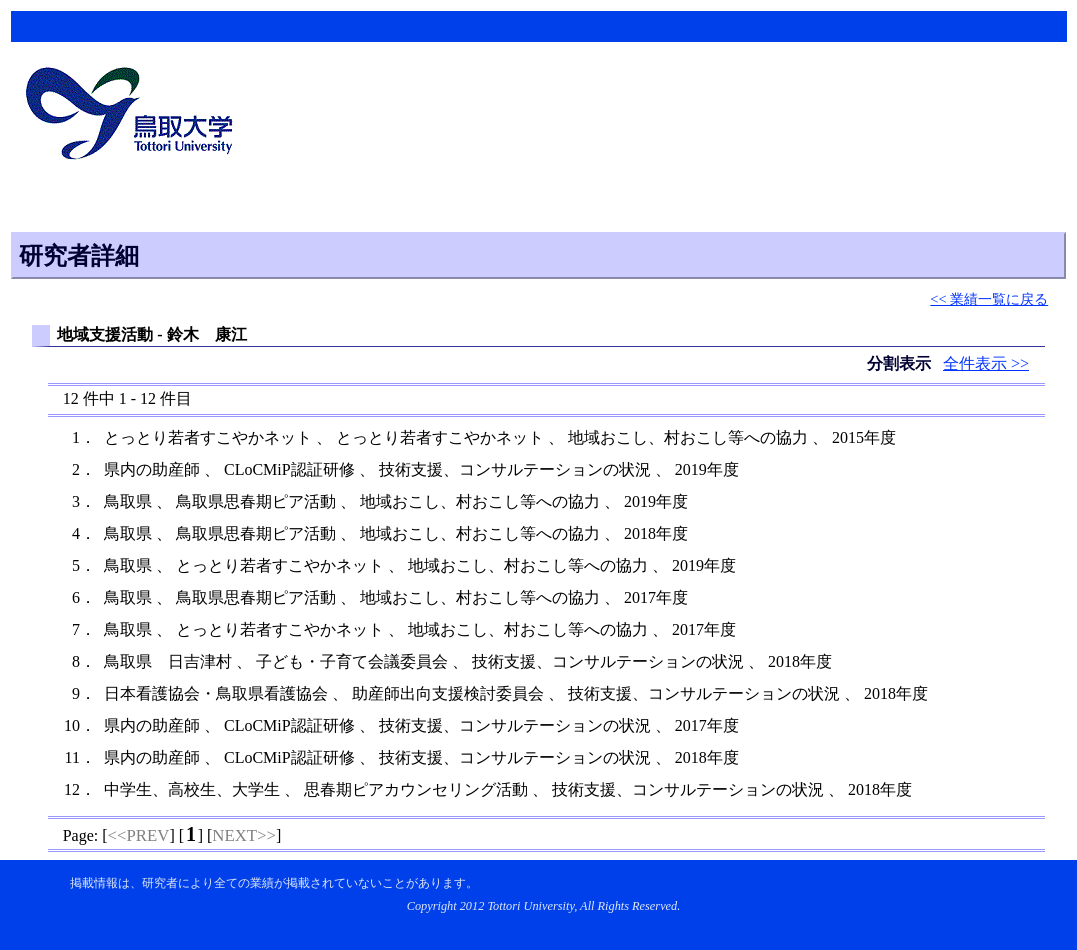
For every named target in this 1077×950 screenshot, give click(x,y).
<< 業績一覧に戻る (989, 299)
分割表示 (901, 363)
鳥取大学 (135, 116)
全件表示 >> (986, 363)
